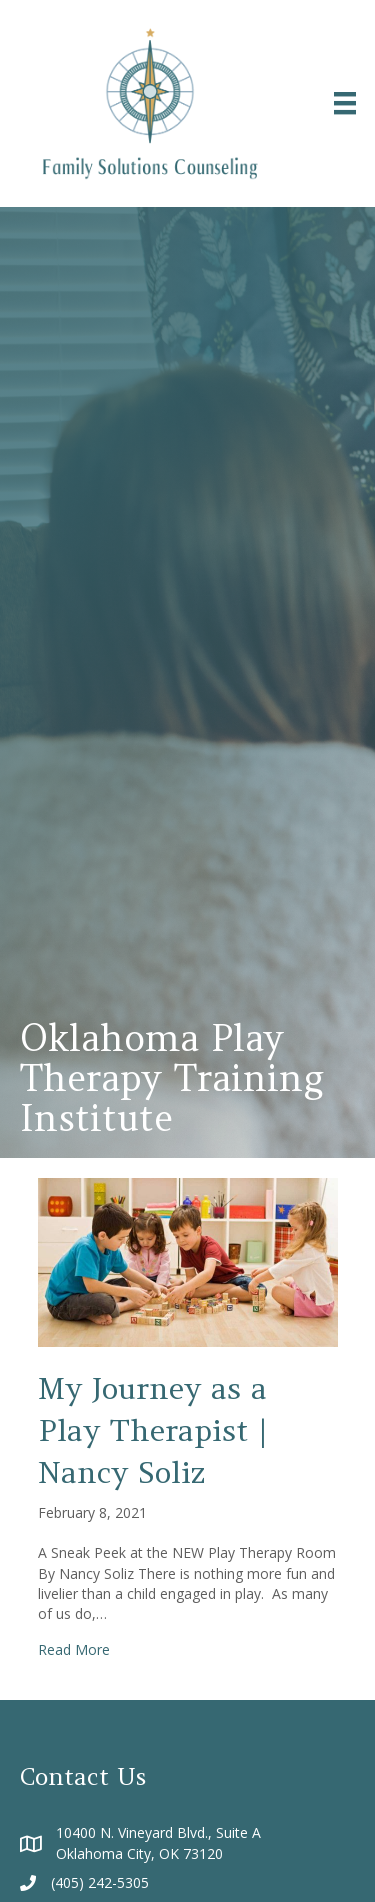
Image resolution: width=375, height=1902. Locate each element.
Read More (74, 1649)
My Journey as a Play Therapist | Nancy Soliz (152, 1430)
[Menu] (345, 103)
